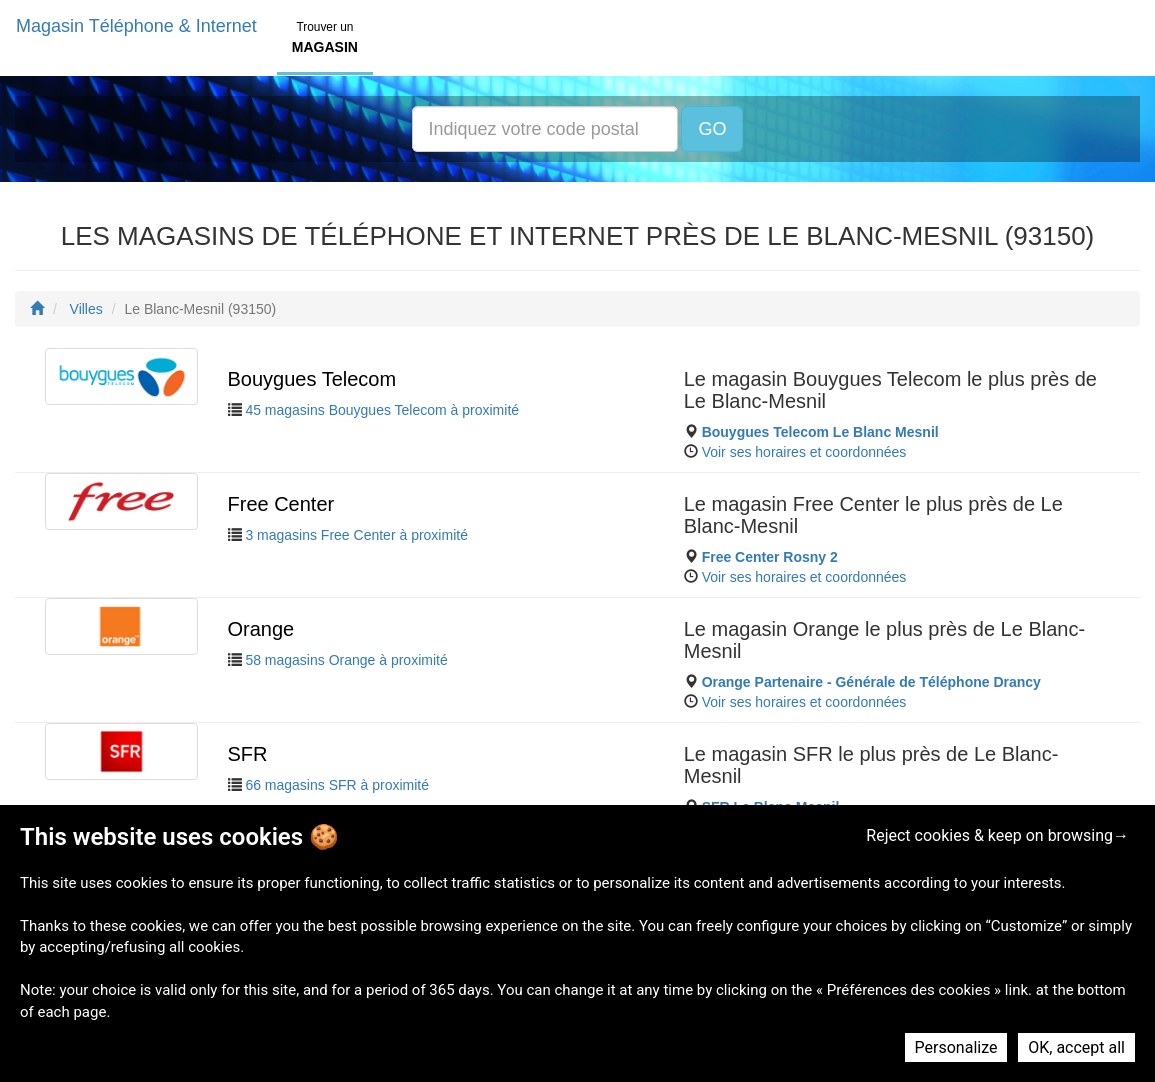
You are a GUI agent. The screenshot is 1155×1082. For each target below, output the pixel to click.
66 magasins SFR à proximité (337, 785)
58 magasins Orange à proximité (346, 660)
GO (712, 129)
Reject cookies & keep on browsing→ (997, 835)
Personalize (956, 1047)
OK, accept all (1076, 1047)
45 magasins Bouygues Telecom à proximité (382, 410)
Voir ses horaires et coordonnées (804, 452)
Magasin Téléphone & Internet (136, 26)
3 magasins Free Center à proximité (356, 535)
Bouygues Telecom (312, 379)
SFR (248, 754)
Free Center (281, 504)
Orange (261, 629)
